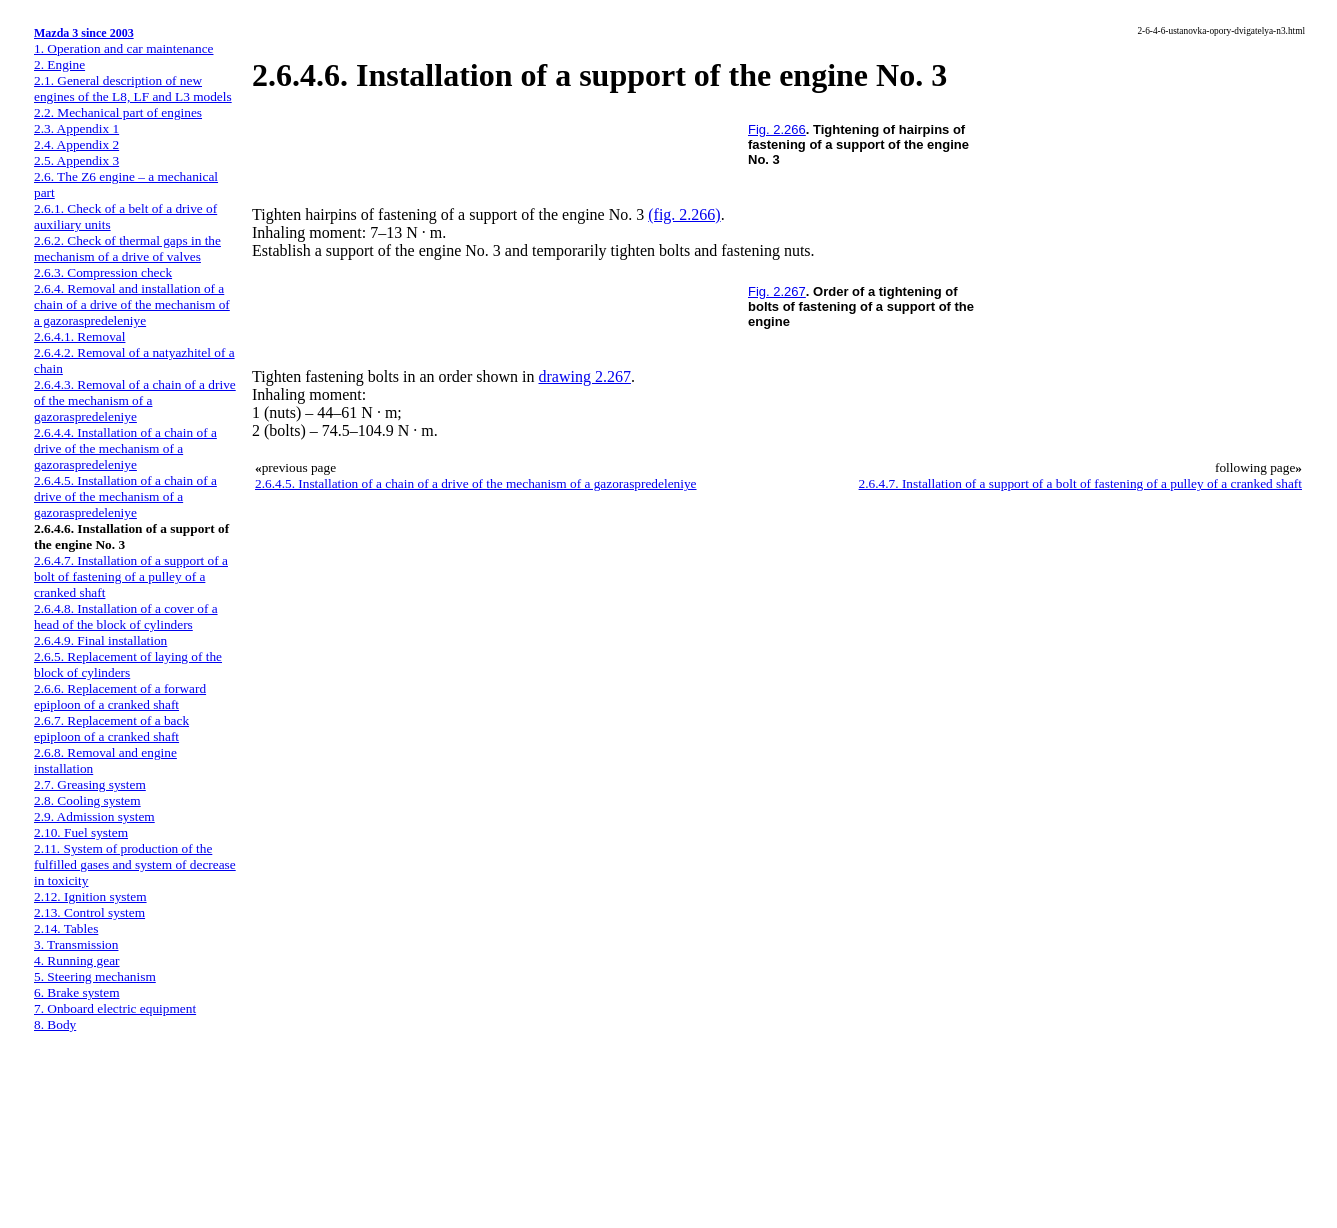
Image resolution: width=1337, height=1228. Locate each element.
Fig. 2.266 (777, 129)
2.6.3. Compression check (103, 272)
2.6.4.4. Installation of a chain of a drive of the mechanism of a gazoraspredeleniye (125, 448)
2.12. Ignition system (90, 896)
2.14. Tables (66, 928)
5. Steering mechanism (95, 976)
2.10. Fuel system (81, 832)
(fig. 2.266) (684, 214)
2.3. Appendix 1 (76, 128)
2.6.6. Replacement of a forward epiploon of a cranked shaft (120, 696)
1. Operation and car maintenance (123, 48)
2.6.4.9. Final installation (100, 640)
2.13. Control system (89, 912)
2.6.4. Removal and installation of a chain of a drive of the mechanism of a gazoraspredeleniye (132, 304)
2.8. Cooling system (87, 800)
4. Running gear (77, 960)
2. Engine (59, 64)
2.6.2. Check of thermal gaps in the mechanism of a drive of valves (127, 248)
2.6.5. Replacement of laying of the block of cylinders (128, 664)
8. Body (55, 1024)
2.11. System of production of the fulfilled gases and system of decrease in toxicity (135, 864)
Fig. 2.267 (777, 291)
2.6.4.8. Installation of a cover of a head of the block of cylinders (126, 616)
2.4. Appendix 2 (76, 144)
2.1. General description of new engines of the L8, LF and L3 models (133, 88)
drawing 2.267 (585, 376)
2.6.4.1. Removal (79, 336)
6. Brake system (77, 992)
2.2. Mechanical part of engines (118, 112)
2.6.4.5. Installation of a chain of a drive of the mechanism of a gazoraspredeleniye (125, 496)
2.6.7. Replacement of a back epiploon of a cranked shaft (111, 728)
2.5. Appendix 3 (76, 160)
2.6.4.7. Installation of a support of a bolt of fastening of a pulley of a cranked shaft (131, 576)
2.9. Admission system (94, 816)
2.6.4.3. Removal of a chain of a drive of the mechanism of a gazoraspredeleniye (135, 400)
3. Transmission (76, 944)
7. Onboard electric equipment (115, 1008)
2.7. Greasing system (90, 784)
